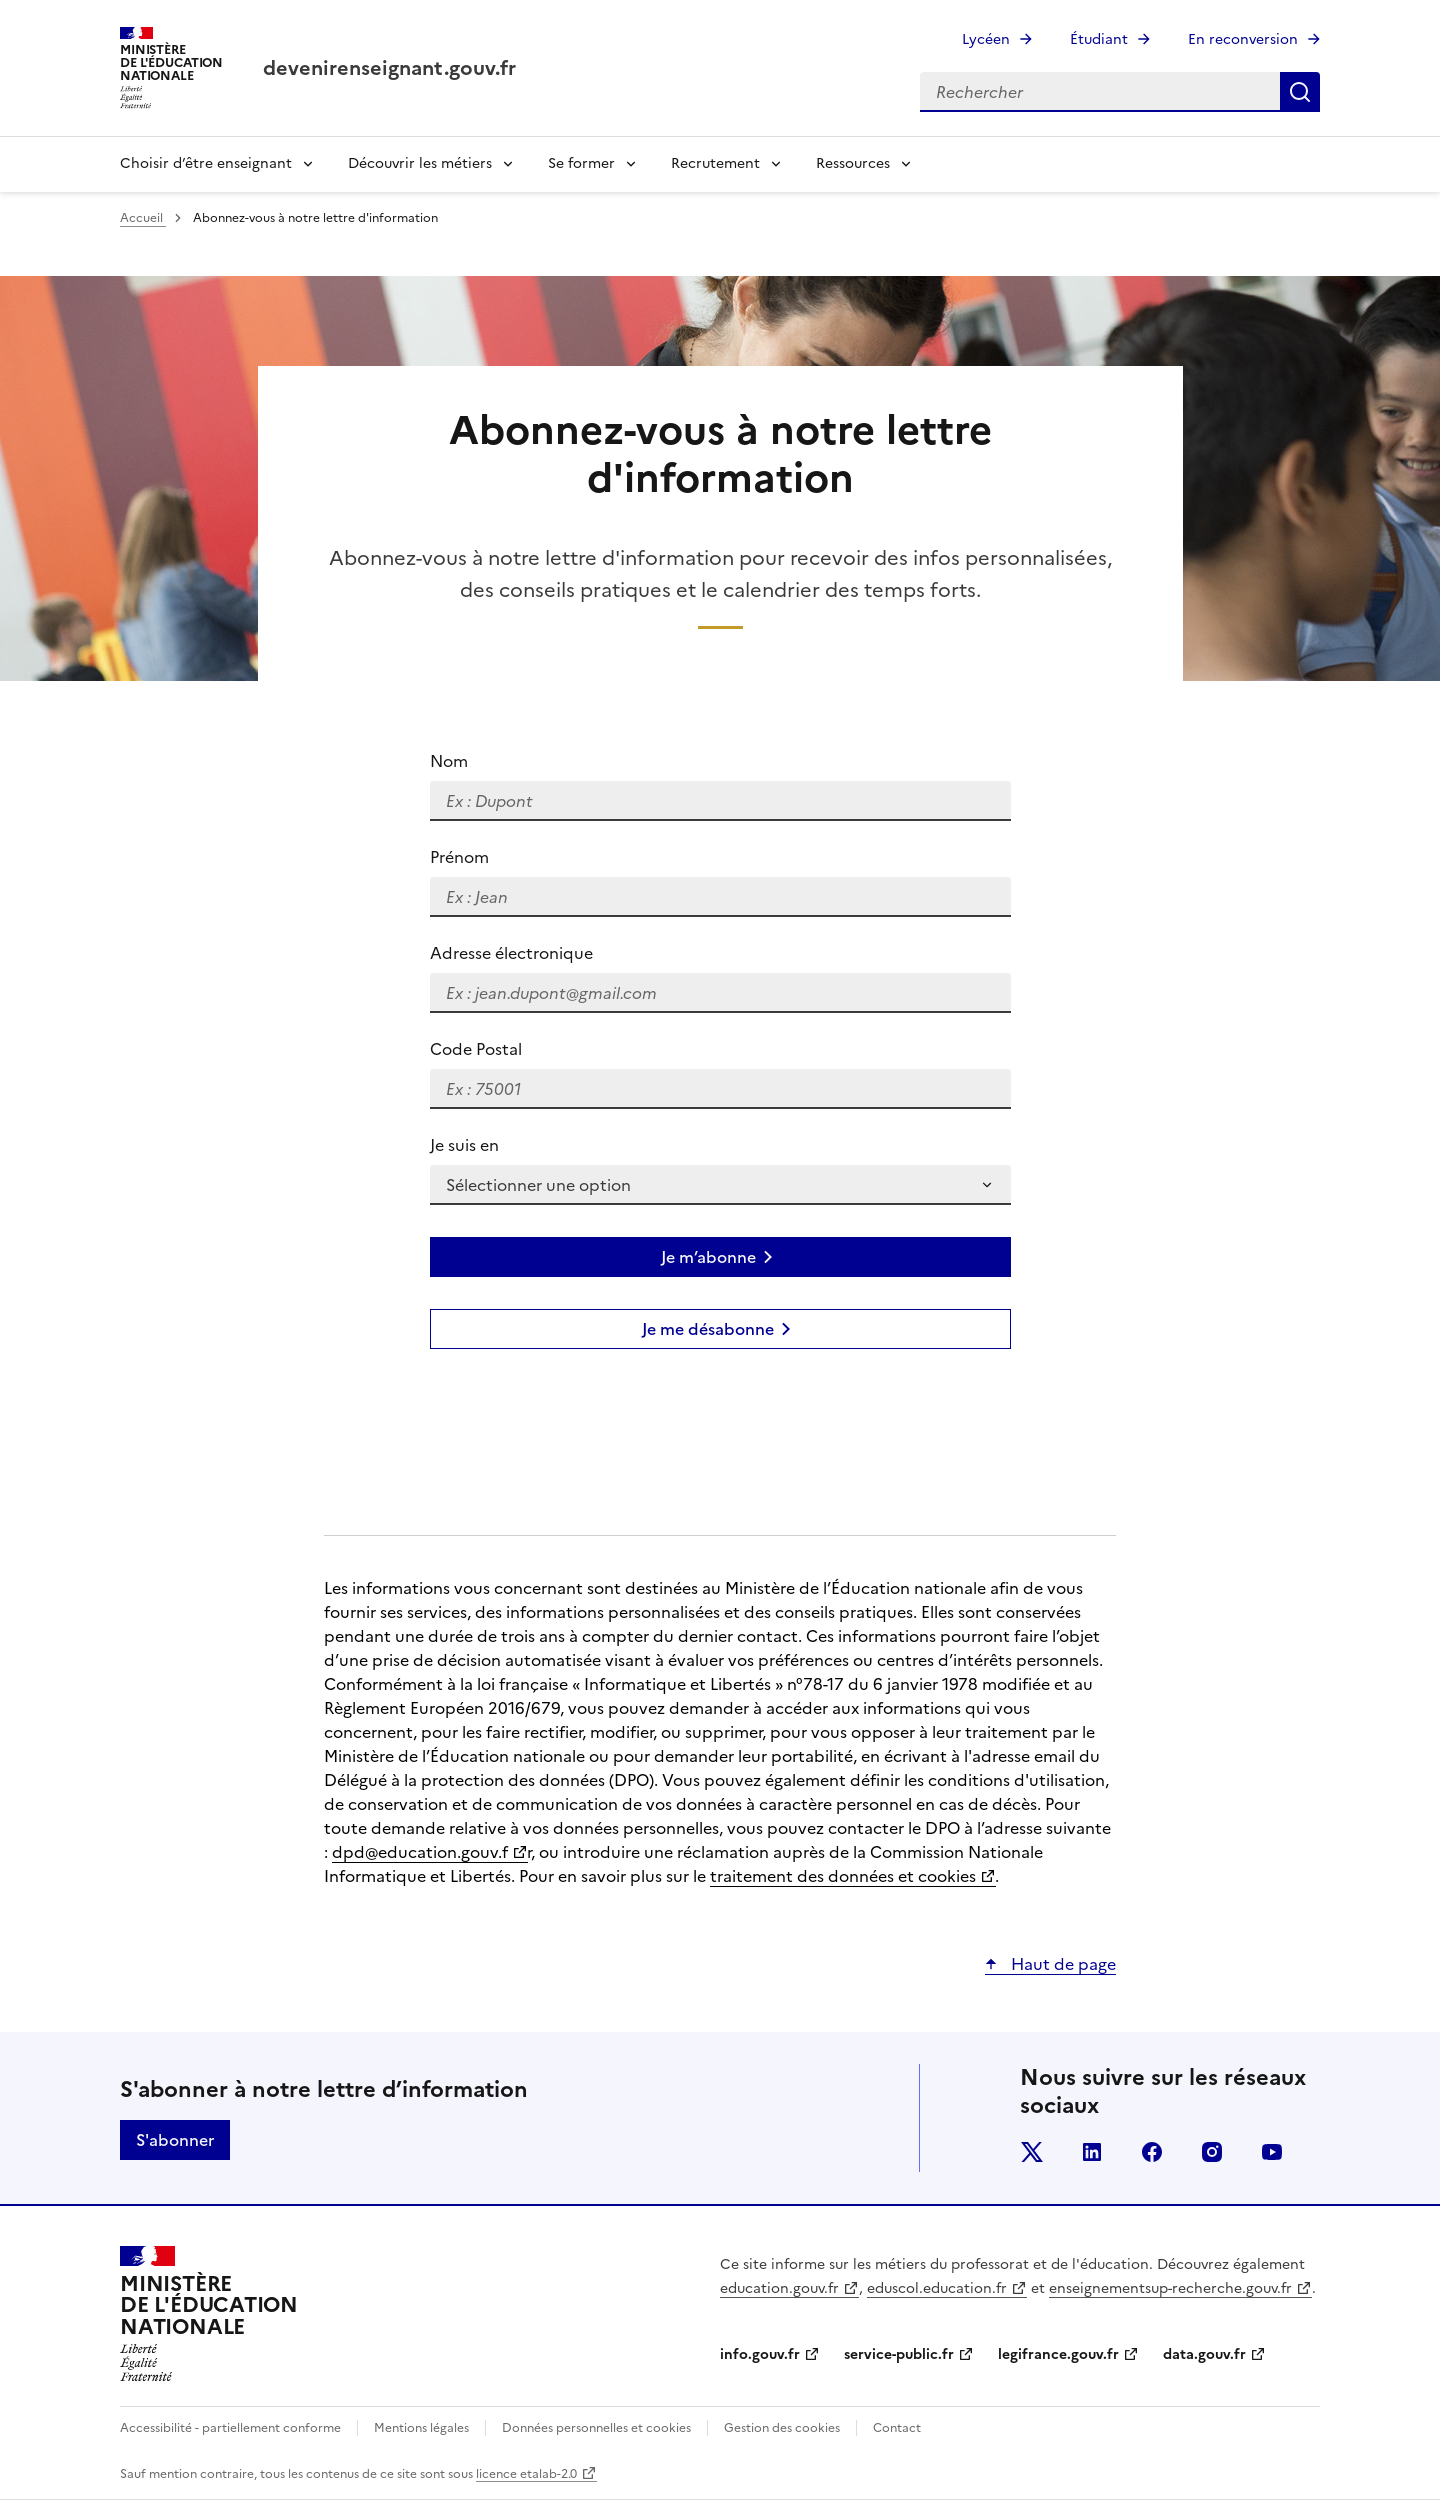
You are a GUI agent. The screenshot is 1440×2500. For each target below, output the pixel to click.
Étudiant (1099, 39)
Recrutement (715, 163)
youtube (1272, 2152)
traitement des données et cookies (843, 1876)
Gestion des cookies (782, 2428)
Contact (897, 2428)
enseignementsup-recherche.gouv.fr (1170, 2288)
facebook (1152, 2152)
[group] (720, 1114)
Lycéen (986, 39)
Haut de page (1061, 1964)
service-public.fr (899, 2354)
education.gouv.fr (779, 2288)
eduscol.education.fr (937, 2288)
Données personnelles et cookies (596, 2428)
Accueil (143, 218)
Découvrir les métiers (420, 163)
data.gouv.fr (1204, 2354)
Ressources (853, 163)
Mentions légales (421, 2428)
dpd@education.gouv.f (420, 1852)
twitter (1032, 2152)
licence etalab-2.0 (526, 2474)
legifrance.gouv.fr (1058, 2354)
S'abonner (175, 2140)
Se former (581, 163)
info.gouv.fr (760, 2354)
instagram (1212, 2152)
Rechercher (1300, 92)
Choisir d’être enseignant (206, 163)
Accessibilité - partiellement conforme (230, 2428)
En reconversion (1243, 39)
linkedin (1092, 2152)
